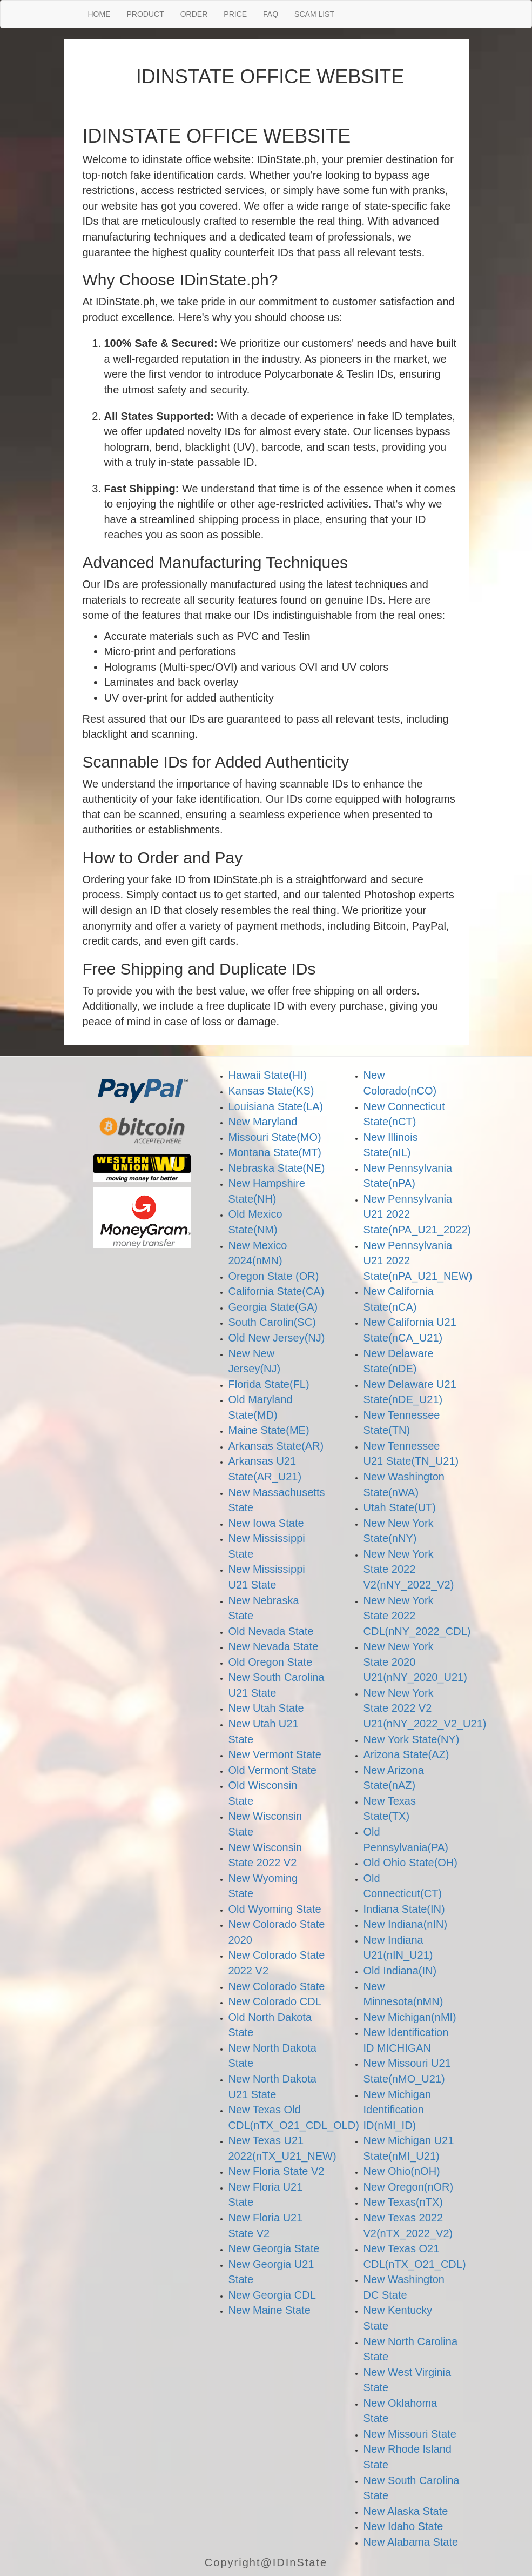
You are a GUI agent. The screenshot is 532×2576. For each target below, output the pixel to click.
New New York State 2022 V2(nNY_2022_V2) (408, 1569)
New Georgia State (274, 2248)
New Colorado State (276, 1986)
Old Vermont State (272, 1770)
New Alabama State (411, 2542)
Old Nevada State (271, 1631)
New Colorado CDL (274, 2001)
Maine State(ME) (268, 1430)
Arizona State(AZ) (406, 1754)
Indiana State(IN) (404, 1909)
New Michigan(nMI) (409, 2017)
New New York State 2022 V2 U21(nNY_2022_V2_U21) (425, 1708)
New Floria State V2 (276, 2171)
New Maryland (263, 1121)
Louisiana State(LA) (276, 1106)
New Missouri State (409, 2434)
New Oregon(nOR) (408, 2187)
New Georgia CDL (272, 2295)
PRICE (235, 14)
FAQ (270, 14)
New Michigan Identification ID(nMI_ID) (397, 2109)
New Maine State (269, 2310)
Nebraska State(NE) (276, 1168)
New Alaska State (405, 2511)
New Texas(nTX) (403, 2202)
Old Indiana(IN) (400, 1971)
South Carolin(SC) (272, 1322)
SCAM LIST (314, 14)
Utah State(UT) (399, 1507)
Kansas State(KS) (271, 1091)
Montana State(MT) (274, 1152)
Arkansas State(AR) (276, 1446)
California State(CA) (276, 1291)
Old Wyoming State (274, 1909)
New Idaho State (403, 2526)
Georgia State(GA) (273, 1307)
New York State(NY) (411, 1739)
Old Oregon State (270, 1662)
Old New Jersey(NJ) (276, 1338)
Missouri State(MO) (274, 1137)
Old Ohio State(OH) (410, 1862)
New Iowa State (266, 1523)
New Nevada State (273, 1646)
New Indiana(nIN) (405, 1924)
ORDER (194, 14)
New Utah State (266, 1708)
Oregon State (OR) (273, 1276)
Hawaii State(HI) (267, 1075)
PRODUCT (145, 14)
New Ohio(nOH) (401, 2171)
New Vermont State (274, 1754)
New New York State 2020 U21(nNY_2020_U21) (415, 1661)
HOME (99, 14)
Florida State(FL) (268, 1384)
